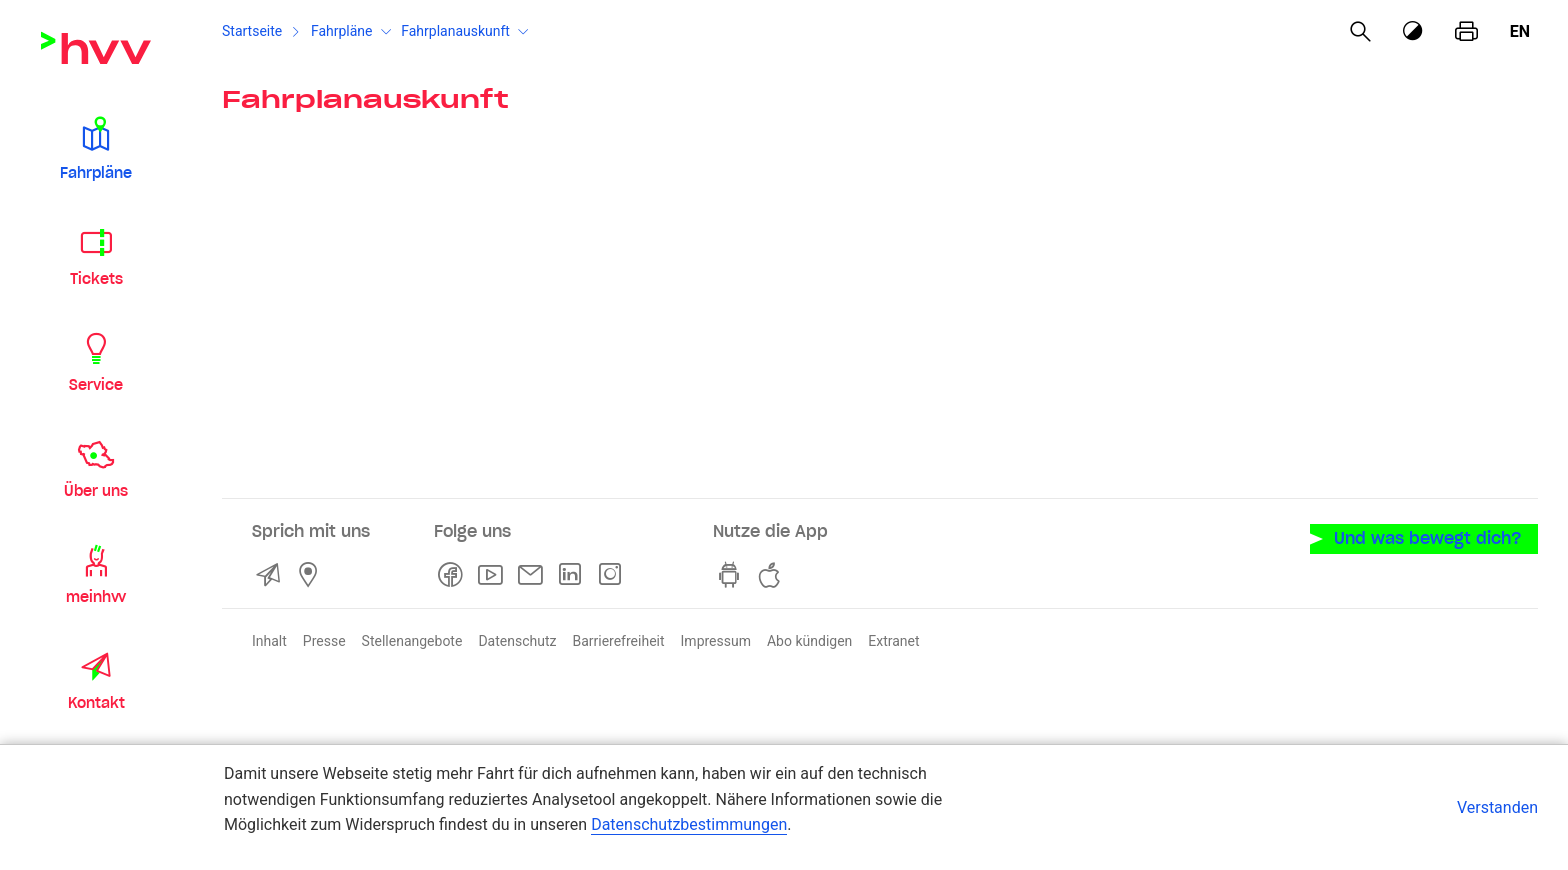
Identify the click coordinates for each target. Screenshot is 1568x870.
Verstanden (1497, 807)
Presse (324, 641)
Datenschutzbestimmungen (689, 824)
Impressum (716, 641)
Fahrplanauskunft (455, 31)
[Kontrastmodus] (1414, 31)
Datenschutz (517, 641)
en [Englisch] (1520, 31)
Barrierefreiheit (618, 641)
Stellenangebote (412, 641)
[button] (96, 148)
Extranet (893, 641)
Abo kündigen (809, 641)
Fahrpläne (342, 31)
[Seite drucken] (1466, 32)
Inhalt (269, 641)
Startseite (252, 31)
